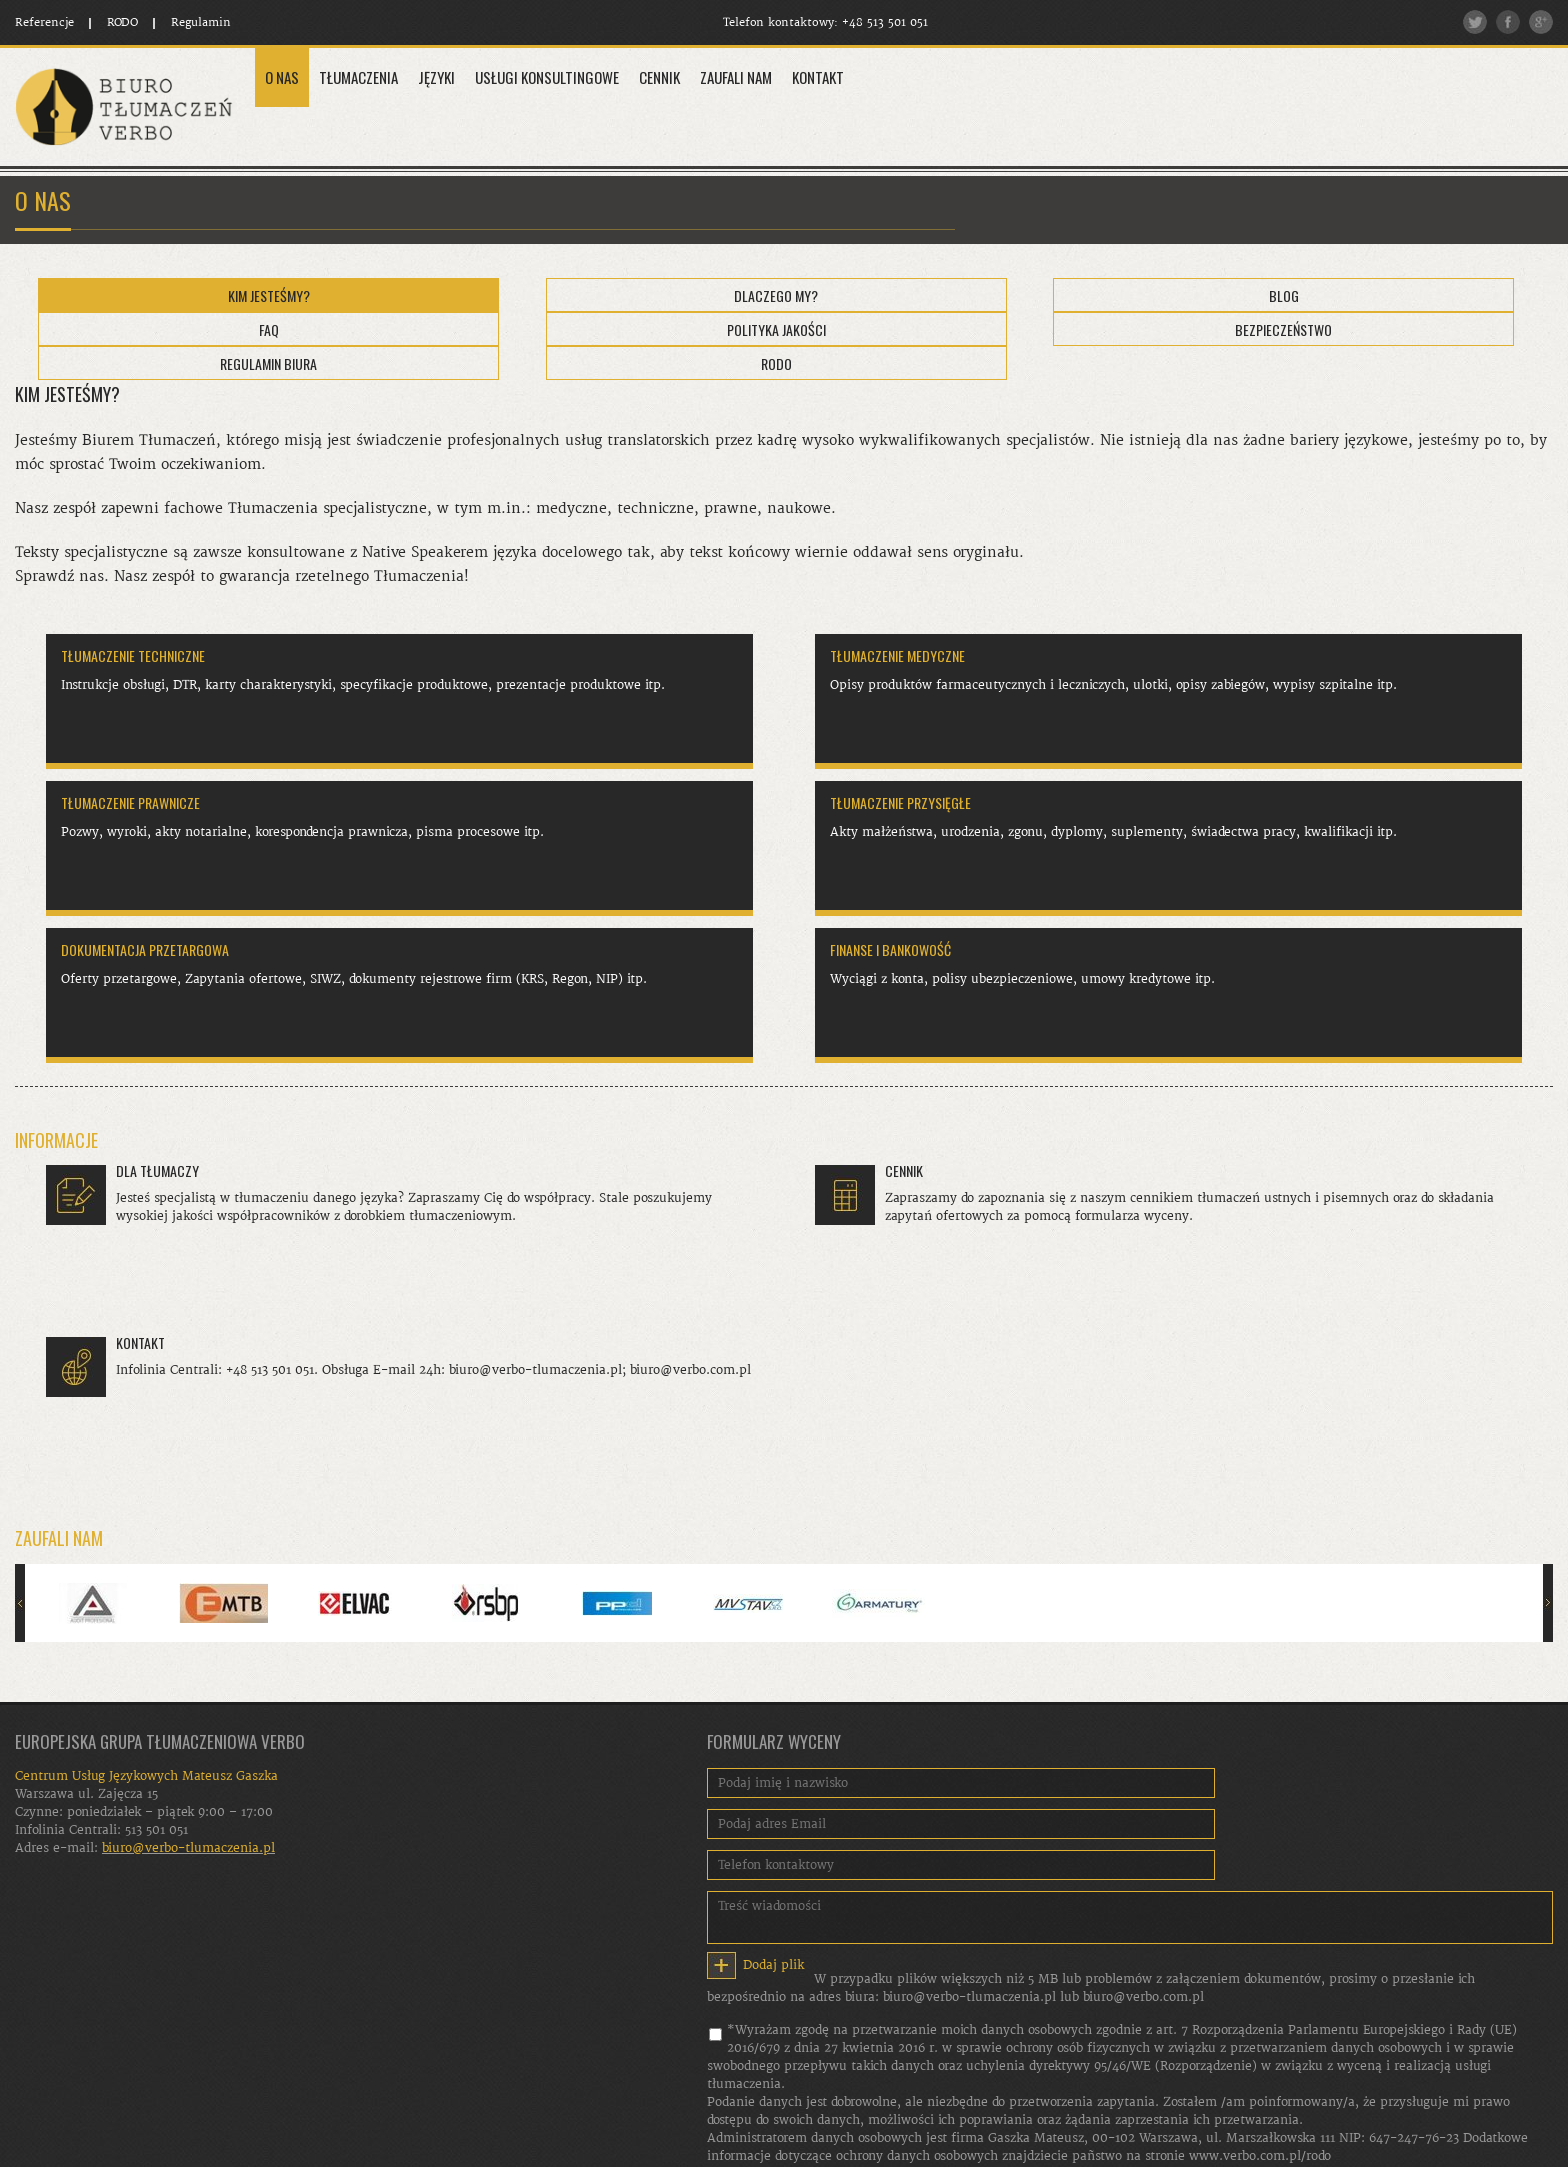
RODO (122, 22)
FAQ (269, 329)
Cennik (659, 77)
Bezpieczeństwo (1283, 329)
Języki (436, 77)
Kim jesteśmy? (269, 295)
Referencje (44, 22)
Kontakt (818, 77)
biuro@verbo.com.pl (1143, 1997)
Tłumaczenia (358, 77)
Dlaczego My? (776, 295)
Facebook (1508, 22)
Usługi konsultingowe (547, 77)
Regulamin (201, 22)
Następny (1548, 1603)
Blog (1284, 295)
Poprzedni (20, 1603)
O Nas (282, 77)
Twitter (1475, 22)
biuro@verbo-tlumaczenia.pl (969, 1997)
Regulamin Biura (268, 363)
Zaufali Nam (736, 77)
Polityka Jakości (776, 329)
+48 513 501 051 (885, 22)
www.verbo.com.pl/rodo (1260, 2156)
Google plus (1541, 22)
